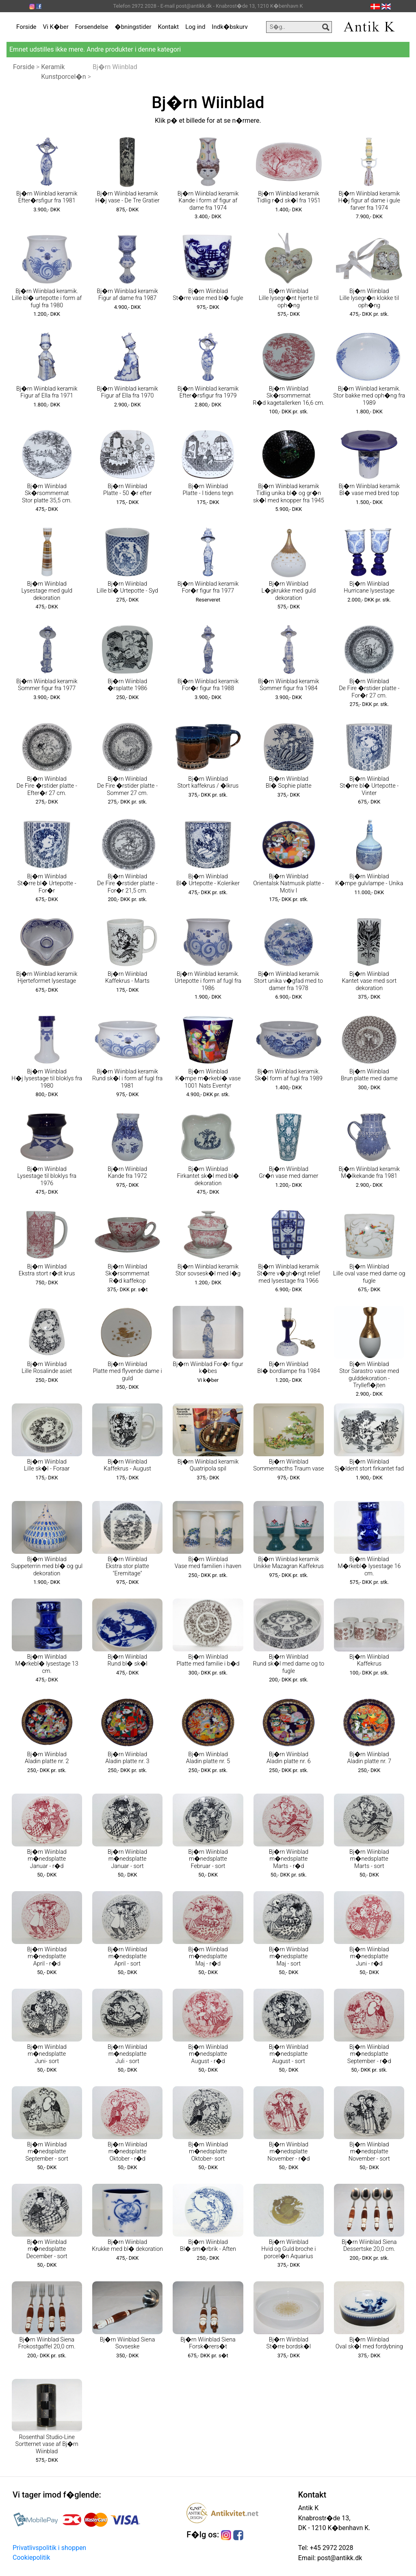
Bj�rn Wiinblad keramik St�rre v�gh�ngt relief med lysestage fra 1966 (289, 1273)
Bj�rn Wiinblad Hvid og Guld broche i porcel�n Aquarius (288, 2249)
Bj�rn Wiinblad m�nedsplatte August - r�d (208, 2054)
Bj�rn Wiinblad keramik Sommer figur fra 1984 (288, 685)
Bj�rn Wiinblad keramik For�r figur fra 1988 (208, 685)
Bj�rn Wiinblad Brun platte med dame (369, 1075)
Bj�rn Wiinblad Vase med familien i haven (208, 1563)
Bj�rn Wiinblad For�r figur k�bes (208, 1368)
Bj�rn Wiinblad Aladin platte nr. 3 (127, 1758)
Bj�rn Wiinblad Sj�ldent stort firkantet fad (369, 1465)
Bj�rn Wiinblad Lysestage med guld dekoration (46, 591)
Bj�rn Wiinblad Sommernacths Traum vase (288, 1465)
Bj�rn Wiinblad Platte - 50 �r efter (127, 490)
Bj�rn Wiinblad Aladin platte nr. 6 (288, 1758)
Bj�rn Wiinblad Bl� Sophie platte (289, 782)
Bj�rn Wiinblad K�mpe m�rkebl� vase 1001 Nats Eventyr (207, 1078)
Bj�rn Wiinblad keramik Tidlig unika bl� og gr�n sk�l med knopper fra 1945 (288, 493)
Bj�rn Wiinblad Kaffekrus (369, 1660)
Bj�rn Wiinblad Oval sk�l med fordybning (369, 2343)
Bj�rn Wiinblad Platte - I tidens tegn (207, 490)
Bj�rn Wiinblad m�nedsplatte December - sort (46, 2249)
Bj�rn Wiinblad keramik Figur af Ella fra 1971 (46, 392)
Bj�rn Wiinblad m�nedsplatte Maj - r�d (208, 1956)
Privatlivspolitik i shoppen (49, 2548)
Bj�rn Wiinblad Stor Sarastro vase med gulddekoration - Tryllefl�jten (369, 1375)
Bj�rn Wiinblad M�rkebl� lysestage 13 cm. (46, 1664)
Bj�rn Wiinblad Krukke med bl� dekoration (127, 2245)
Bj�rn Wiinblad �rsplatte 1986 (127, 685)
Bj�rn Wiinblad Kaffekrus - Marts (127, 977)
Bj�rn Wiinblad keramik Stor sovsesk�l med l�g (208, 1270)
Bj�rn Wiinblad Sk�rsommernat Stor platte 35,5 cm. (47, 493)
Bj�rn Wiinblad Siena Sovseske (127, 2343)
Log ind (195, 26)
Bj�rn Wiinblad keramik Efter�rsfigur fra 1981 (46, 197)
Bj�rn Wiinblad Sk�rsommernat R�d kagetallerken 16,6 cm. (288, 395)
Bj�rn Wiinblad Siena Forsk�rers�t (208, 2343)
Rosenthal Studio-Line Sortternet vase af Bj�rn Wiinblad (46, 2444)
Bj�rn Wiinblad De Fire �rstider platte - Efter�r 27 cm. (47, 786)
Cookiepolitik (31, 2557)
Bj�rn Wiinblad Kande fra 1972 (127, 1172)
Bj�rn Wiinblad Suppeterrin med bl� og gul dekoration (46, 1566)
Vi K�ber (56, 26)
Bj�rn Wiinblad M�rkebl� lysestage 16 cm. (369, 1566)
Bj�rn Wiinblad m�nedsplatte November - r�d (288, 2151)
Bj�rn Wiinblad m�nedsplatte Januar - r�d (47, 1859)
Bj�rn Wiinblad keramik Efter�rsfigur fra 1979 (208, 392)
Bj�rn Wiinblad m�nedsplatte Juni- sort (47, 2054)
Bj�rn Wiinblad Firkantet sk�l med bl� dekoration (208, 1176)
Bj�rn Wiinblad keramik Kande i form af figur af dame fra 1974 (208, 200)
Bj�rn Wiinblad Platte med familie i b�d (207, 1660)
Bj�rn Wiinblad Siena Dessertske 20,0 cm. (369, 2245)
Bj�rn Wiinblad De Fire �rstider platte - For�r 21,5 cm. (127, 883)
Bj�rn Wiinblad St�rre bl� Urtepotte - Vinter (369, 786)
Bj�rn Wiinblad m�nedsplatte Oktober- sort (208, 2151)
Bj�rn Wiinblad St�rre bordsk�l (288, 2343)
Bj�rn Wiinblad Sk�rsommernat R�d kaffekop (127, 1273)
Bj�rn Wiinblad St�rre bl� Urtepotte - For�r (46, 883)
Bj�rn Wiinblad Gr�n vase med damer (288, 1172)
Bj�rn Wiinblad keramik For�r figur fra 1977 (208, 587)
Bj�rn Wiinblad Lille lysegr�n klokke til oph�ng (369, 298)
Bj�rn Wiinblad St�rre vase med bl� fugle (208, 295)
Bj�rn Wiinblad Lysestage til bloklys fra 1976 (46, 1176)
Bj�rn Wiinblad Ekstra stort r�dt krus (47, 1270)
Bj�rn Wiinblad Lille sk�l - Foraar (47, 1465)
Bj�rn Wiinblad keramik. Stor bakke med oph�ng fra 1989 (369, 395)
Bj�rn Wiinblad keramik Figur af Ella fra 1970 (127, 392)
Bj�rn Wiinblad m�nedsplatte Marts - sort (369, 1859)
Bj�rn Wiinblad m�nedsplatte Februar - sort (208, 1859)
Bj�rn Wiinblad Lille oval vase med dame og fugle (369, 1273)
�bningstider (133, 26)
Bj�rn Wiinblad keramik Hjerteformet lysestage (46, 977)
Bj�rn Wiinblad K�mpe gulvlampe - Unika (369, 880)
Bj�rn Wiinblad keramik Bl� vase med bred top (369, 490)
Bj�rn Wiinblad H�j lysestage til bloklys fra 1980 (46, 1078)
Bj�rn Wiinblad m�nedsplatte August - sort (288, 2054)
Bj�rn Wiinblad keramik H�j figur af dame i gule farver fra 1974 (369, 200)
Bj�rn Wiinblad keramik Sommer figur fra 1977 (46, 685)
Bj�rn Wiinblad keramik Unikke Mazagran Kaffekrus (289, 1563)
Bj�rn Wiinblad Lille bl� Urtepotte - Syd (127, 587)
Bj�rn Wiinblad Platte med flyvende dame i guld (127, 1371)
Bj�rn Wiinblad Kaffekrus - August (127, 1465)
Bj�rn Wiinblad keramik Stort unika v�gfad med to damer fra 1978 (288, 981)
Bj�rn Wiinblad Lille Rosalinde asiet (47, 1368)
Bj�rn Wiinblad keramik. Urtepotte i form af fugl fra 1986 (208, 981)
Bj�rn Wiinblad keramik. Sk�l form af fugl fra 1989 (289, 1075)
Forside (26, 26)
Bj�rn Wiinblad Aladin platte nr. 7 (369, 1758)
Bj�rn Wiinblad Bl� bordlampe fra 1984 (288, 1368)
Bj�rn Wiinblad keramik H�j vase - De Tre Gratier (127, 197)
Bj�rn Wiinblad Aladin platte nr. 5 (208, 1758)
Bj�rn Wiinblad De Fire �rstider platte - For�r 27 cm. (369, 688)
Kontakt (168, 26)
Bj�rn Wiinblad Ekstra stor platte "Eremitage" (127, 1566)
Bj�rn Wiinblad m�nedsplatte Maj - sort (288, 1956)
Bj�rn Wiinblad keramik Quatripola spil (208, 1465)
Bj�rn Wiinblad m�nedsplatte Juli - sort (127, 2054)
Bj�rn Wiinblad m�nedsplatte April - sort (127, 1956)
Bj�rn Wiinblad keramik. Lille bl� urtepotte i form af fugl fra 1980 (47, 298)
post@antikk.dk (339, 2558)
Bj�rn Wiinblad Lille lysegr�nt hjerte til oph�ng (288, 298)
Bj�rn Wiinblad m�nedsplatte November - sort (369, 2151)
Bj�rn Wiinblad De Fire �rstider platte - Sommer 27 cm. (127, 786)
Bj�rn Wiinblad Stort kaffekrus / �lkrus (208, 782)
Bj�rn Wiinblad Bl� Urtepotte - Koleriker (208, 880)
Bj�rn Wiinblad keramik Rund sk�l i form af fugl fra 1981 (127, 1078)
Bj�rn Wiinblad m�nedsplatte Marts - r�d (288, 1859)
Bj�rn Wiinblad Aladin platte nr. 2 (47, 1758)
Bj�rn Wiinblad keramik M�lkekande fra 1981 (369, 1172)
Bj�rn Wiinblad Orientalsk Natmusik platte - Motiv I (288, 883)
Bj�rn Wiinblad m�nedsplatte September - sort (47, 2151)
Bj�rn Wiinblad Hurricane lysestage (369, 587)
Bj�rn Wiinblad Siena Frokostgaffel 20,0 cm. (47, 2343)
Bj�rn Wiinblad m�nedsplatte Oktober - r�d (127, 2151)
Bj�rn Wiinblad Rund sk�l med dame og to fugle (289, 1664)
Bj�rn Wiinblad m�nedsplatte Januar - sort (127, 1859)
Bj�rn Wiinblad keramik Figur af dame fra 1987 (127, 295)
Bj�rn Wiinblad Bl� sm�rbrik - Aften (208, 2245)
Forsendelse (91, 26)
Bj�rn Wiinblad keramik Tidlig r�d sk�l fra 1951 (289, 197)
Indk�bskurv (229, 26)
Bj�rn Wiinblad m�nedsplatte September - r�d (369, 2054)
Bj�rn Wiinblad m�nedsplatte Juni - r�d (369, 1956)
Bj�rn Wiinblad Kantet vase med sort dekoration (369, 981)
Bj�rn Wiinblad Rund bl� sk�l (127, 1660)
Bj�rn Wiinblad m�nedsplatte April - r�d (47, 1956)
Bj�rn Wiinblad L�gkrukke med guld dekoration (288, 591)
